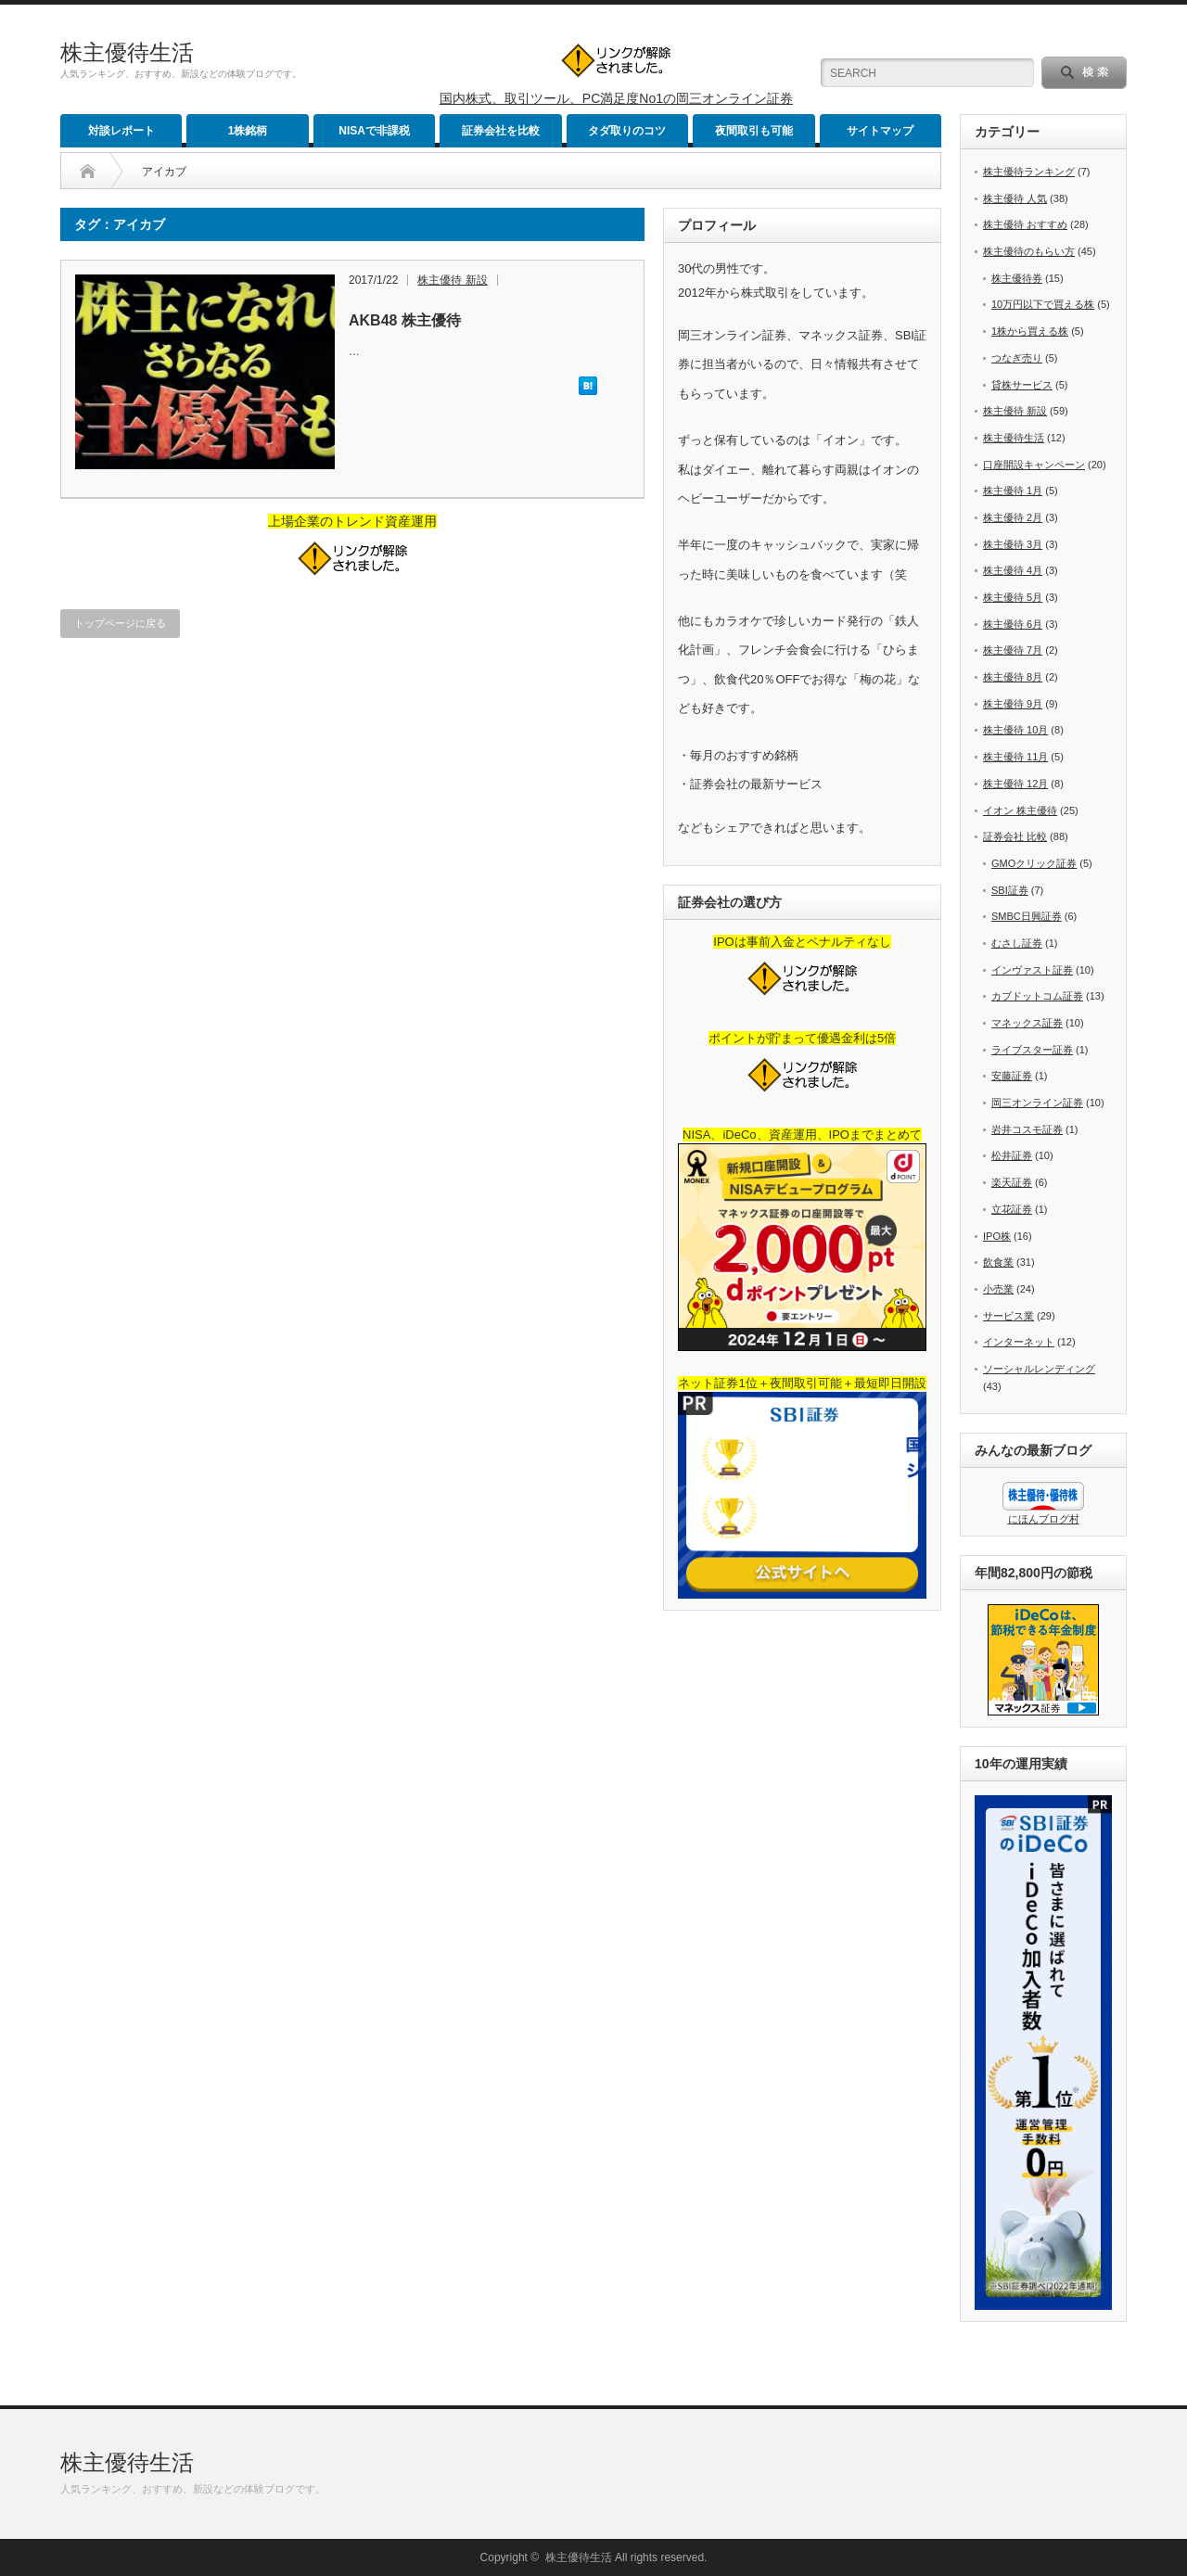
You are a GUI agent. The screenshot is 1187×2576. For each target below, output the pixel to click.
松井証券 (1011, 1155)
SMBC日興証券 (1026, 916)
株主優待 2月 (1012, 517)
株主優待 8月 (1012, 676)
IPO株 (997, 1236)
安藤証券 (1011, 1075)
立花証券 (1011, 1209)
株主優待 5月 (1012, 597)
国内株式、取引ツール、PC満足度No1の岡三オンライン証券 (616, 98)
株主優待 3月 (1012, 544)
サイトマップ (880, 130)
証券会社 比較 (1015, 836)
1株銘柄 (248, 130)
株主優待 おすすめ (1025, 224)
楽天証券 (1011, 1182)
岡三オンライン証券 (1037, 1102)
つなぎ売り (1016, 357)
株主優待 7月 (1012, 650)
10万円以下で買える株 (1042, 304)
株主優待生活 (127, 52)
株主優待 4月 (1012, 570)
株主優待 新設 (452, 280)
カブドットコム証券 (1037, 995)
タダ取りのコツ (627, 130)
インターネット (1018, 1341)
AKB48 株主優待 (405, 320)
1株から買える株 (1029, 331)
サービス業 (1008, 1315)
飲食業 (998, 1262)
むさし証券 (1016, 943)
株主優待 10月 (1015, 729)
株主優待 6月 (1012, 624)
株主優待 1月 (1012, 490)
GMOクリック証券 (1034, 863)
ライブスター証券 (1032, 1049)
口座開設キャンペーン (1034, 464)
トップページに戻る (120, 623)
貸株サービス (1022, 384)
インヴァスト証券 (1032, 970)
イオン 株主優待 (1020, 810)
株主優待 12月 (1015, 783)
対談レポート (121, 130)
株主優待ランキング (1029, 171)
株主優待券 (1016, 278)
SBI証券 (1009, 890)
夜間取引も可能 (754, 130)
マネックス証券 (1027, 1022)
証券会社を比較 (501, 130)
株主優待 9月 (1012, 703)
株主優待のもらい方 (1029, 251)
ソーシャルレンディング (1039, 1368)
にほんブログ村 (1043, 1518)
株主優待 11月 (1015, 756)
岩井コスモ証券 (1027, 1129)
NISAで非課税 (374, 130)
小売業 (998, 1288)
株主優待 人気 (1015, 198)
